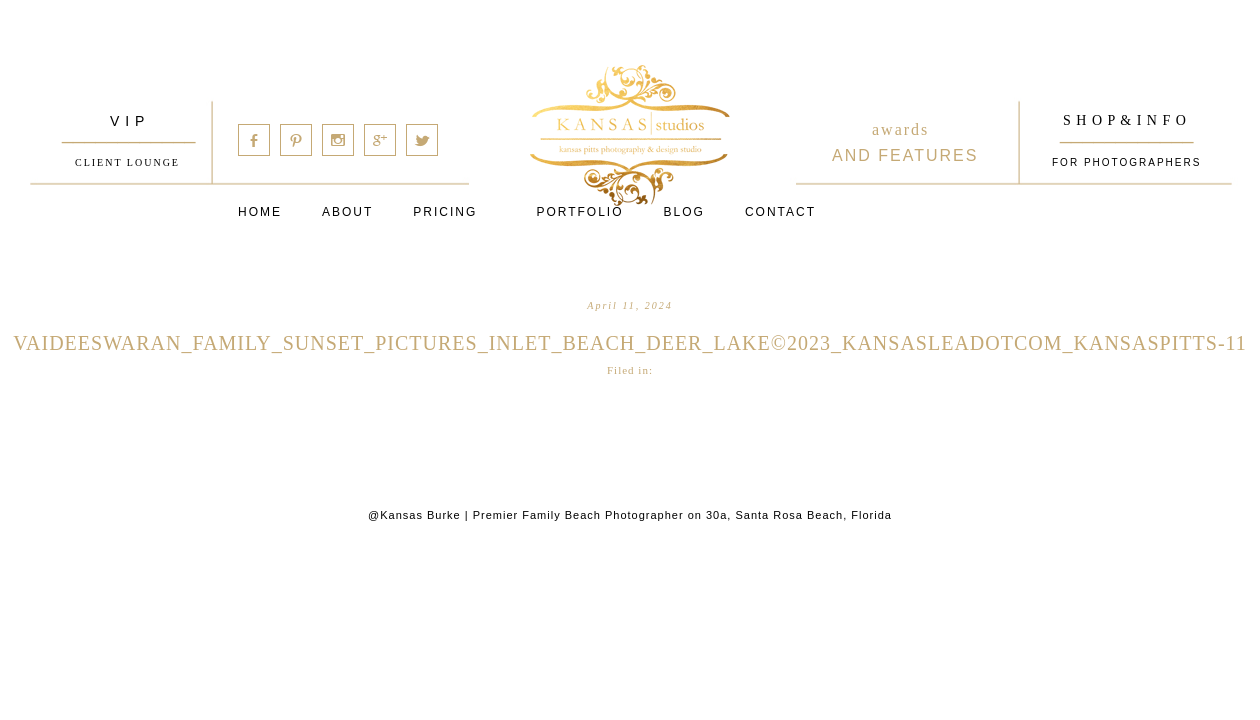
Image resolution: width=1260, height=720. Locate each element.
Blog (684, 212)
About (347, 212)
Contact (780, 212)
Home (260, 212)
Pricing (445, 212)
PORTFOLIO (579, 212)
